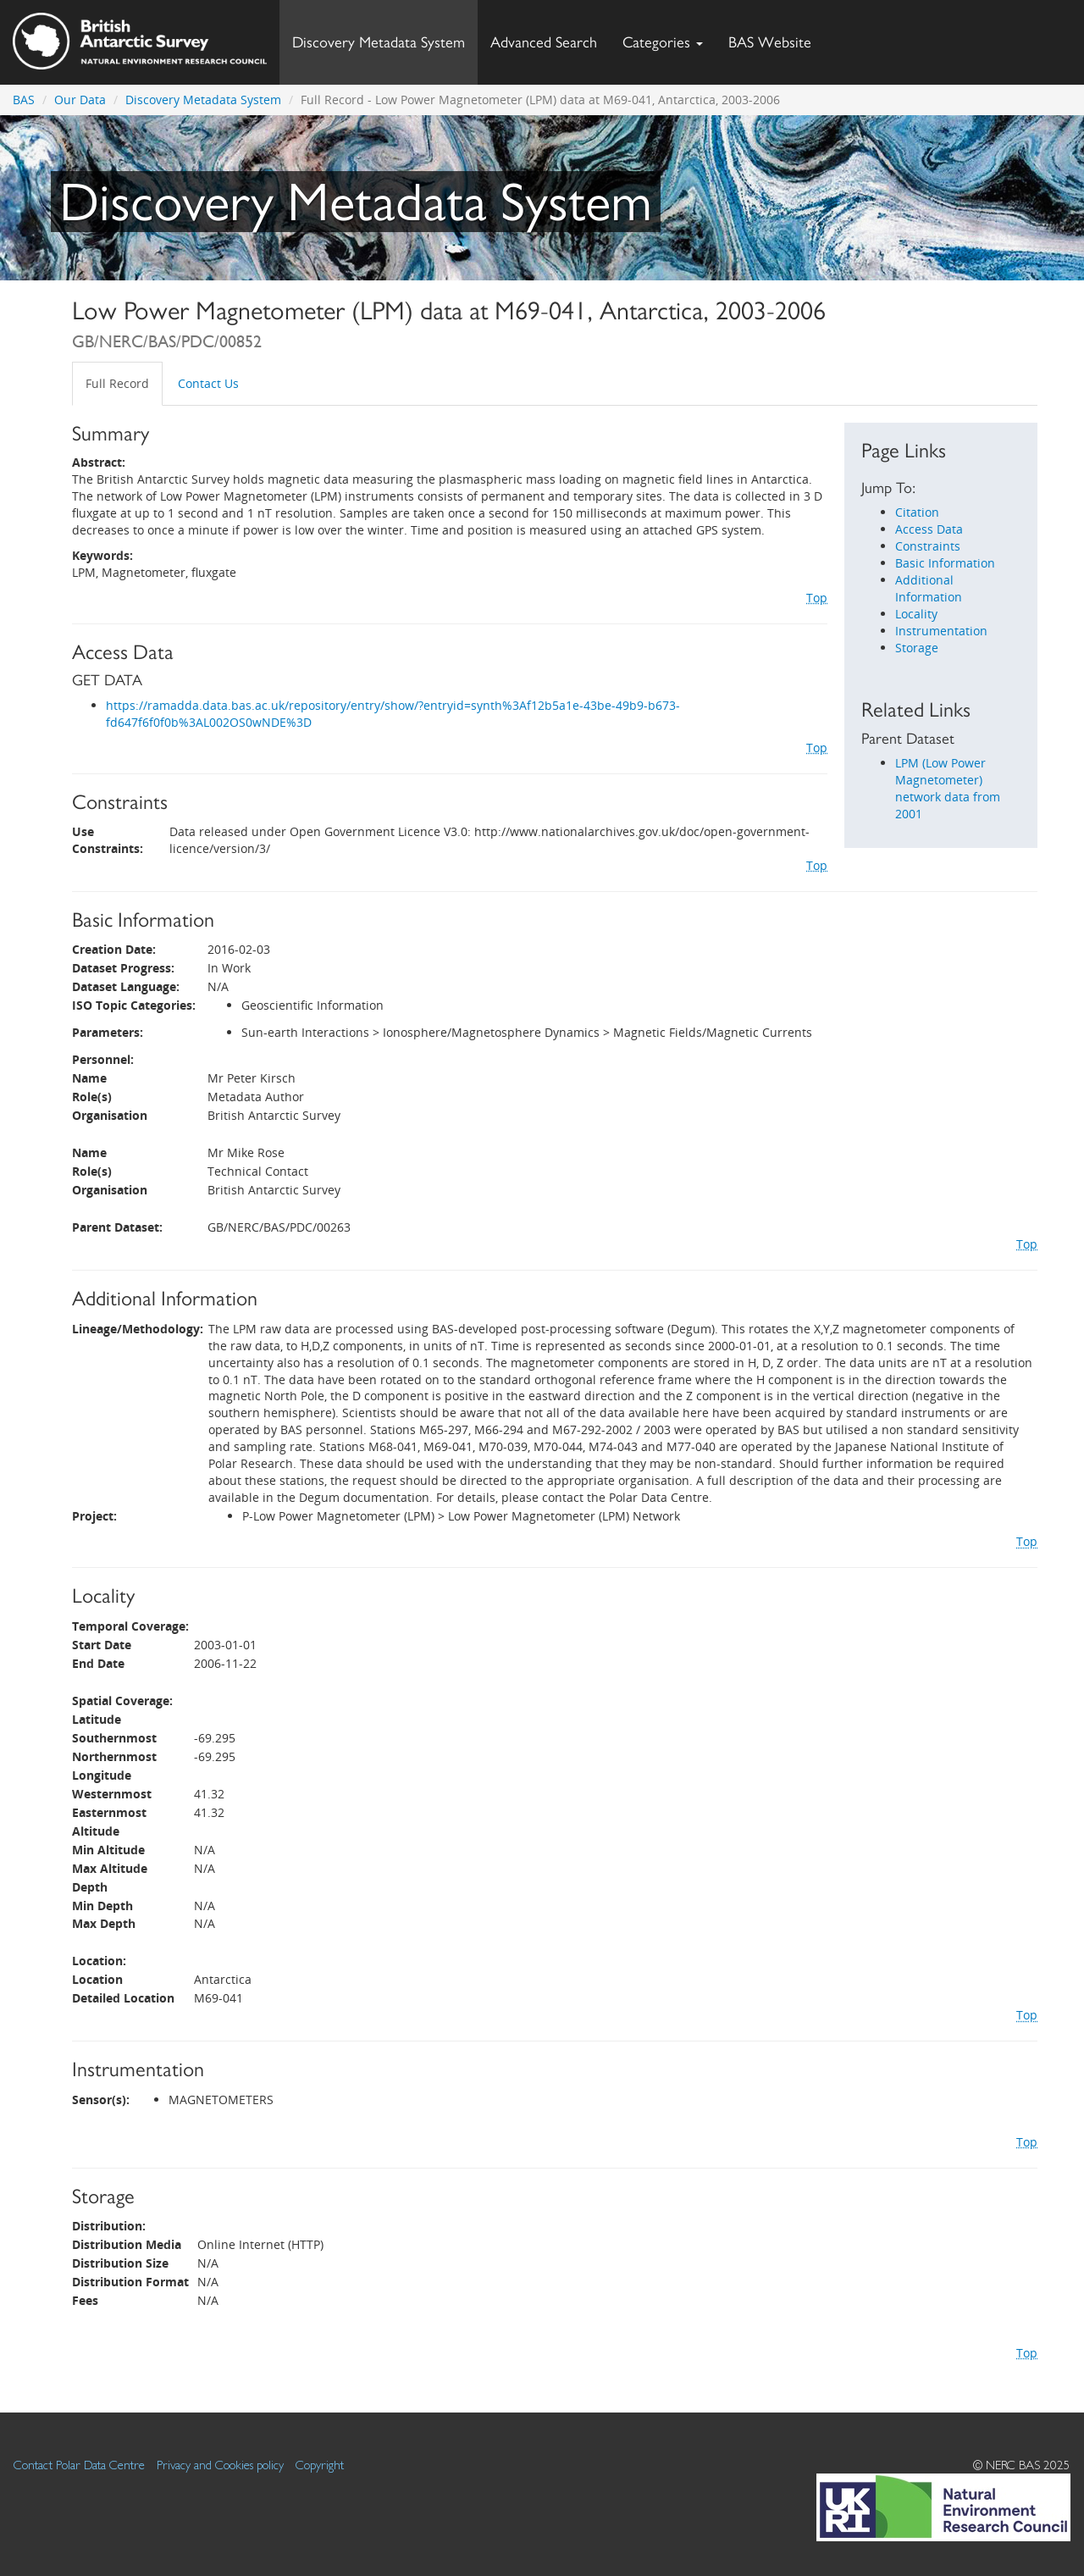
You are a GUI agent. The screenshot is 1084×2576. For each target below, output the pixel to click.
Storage (916, 648)
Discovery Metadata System (378, 42)
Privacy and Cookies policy (220, 2464)
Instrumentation (941, 631)
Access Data (929, 529)
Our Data (80, 99)
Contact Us (208, 383)
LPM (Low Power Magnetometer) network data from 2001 (947, 788)
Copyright (320, 2464)
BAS (24, 99)
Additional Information (928, 588)
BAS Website (776, 38)
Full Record (117, 383)
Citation (917, 512)
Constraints (927, 546)
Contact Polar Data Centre (79, 2464)
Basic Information (945, 563)
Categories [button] (662, 42)
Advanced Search (543, 42)
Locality (916, 614)
